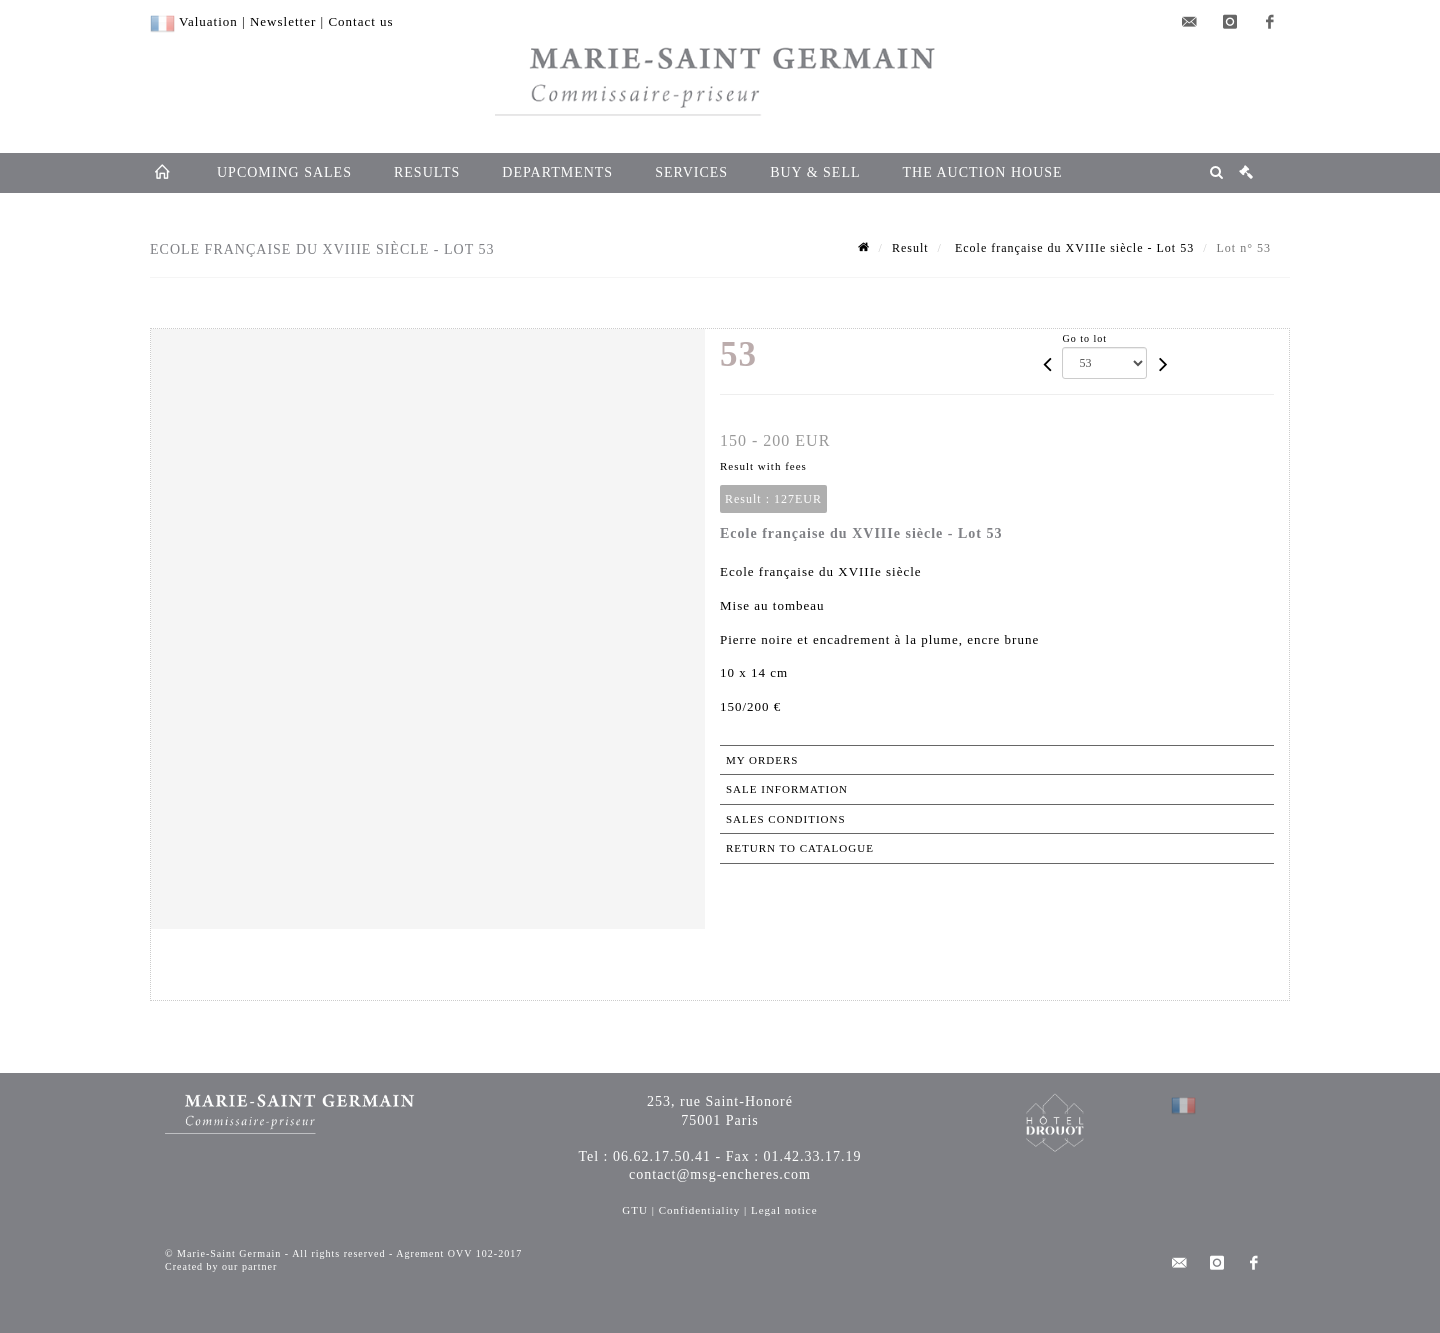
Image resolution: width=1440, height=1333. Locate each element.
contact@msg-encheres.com (720, 1174)
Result (910, 248)
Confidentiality (700, 1210)
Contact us (360, 21)
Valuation (208, 21)
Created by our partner (221, 1266)
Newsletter (283, 21)
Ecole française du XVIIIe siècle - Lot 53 (1072, 248)
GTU (635, 1210)
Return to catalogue (800, 848)
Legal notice (784, 1210)
